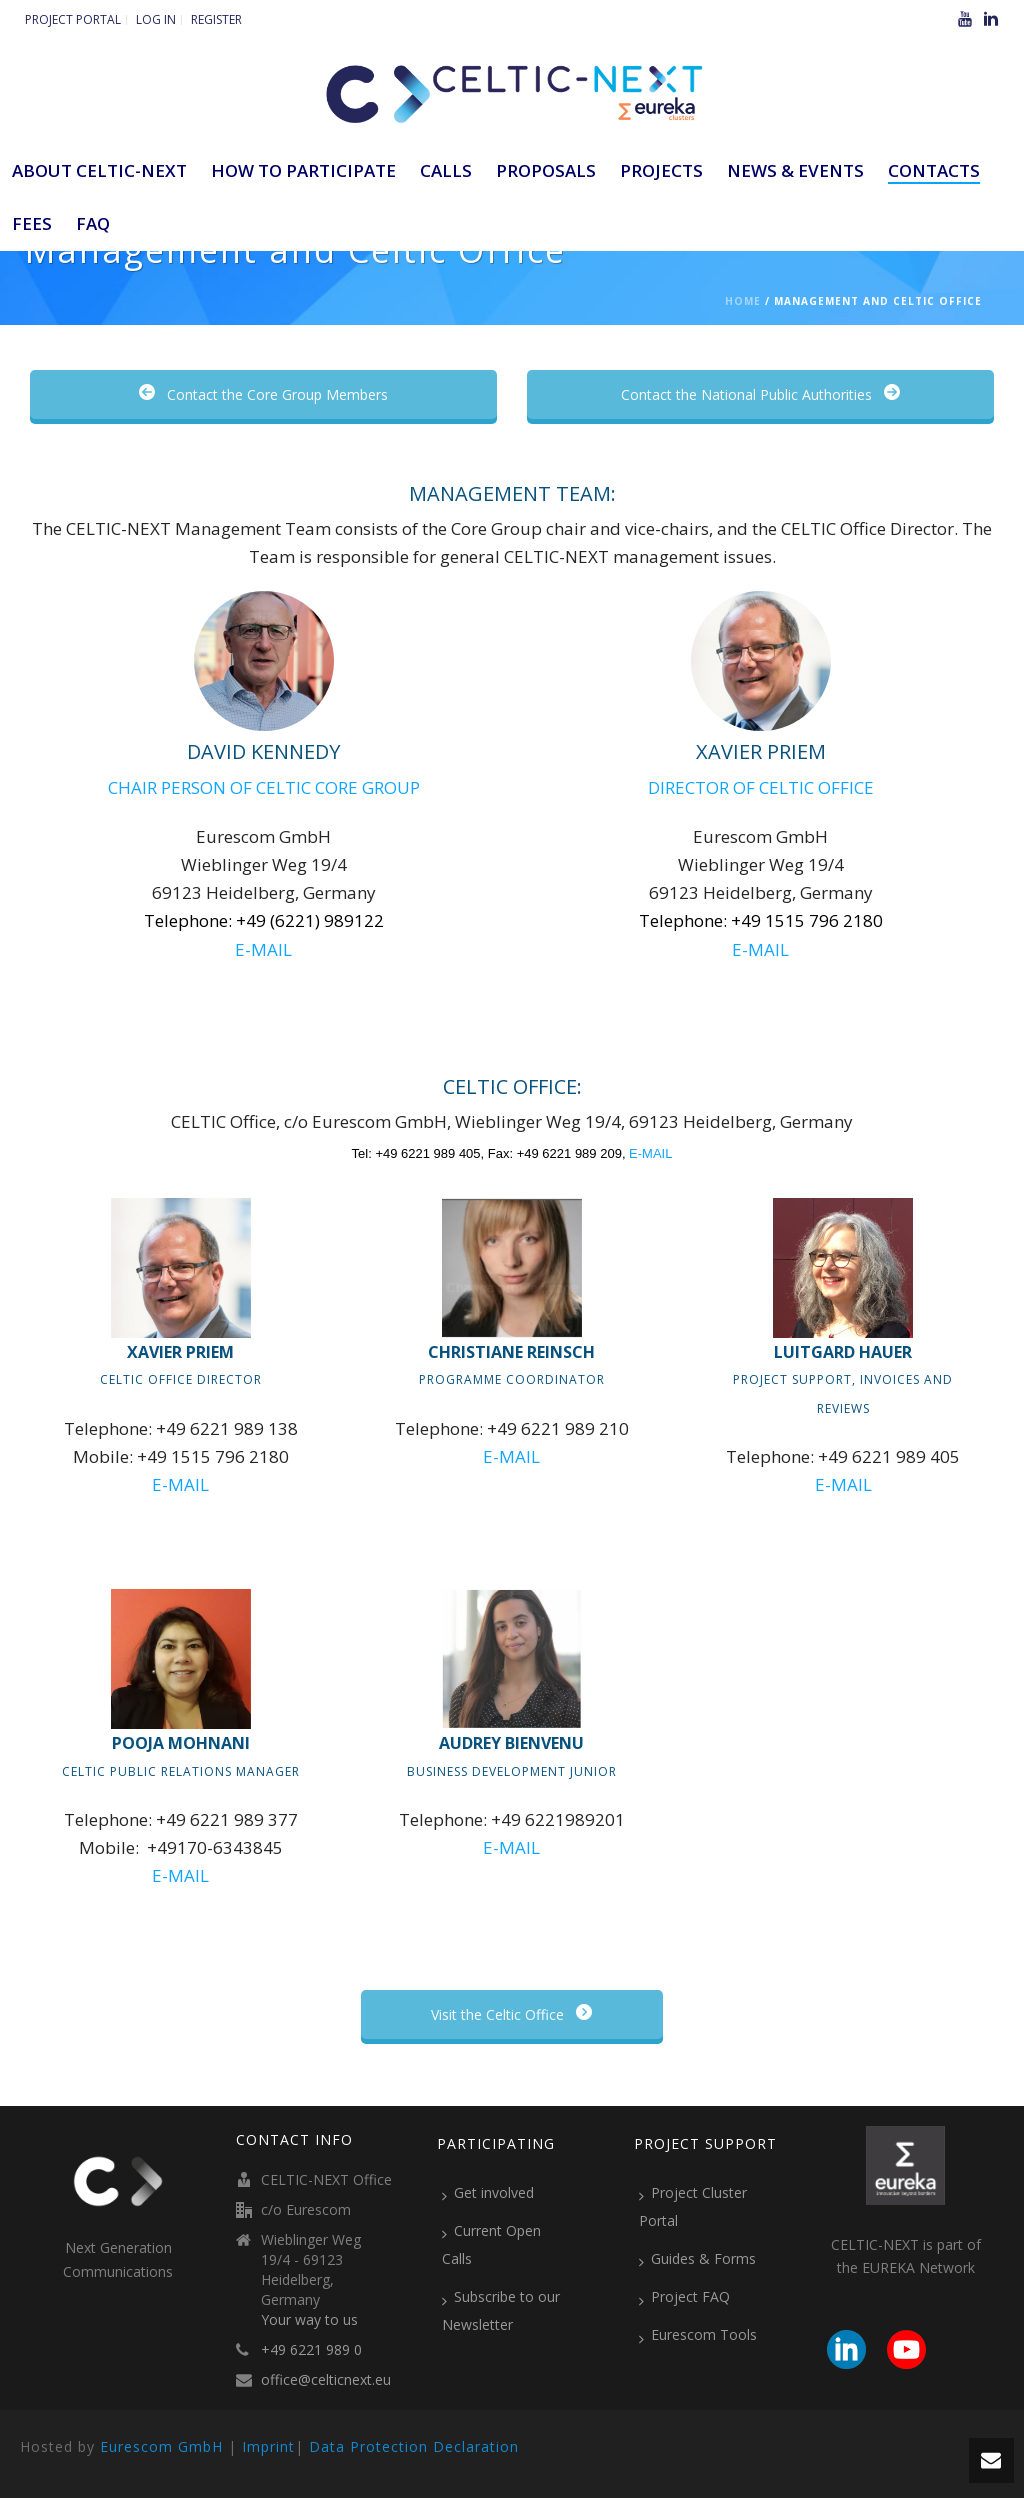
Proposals (546, 170)
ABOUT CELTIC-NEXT (99, 170)
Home (743, 301)
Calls (446, 170)
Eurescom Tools (698, 2335)
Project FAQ (684, 2297)
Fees (32, 223)
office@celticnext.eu (326, 2380)
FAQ (93, 223)
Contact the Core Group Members (263, 394)
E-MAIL (263, 949)
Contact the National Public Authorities (760, 394)
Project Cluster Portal (693, 2206)
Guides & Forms (697, 2259)
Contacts (934, 170)
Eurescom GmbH (161, 2446)
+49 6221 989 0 (311, 2350)
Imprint (268, 2446)
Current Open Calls (491, 2244)
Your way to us (309, 2320)
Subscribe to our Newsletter (501, 2310)
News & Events (795, 170)
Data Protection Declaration (414, 2446)
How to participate (303, 170)
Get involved (488, 2193)
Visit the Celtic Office (511, 2014)
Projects (661, 170)
